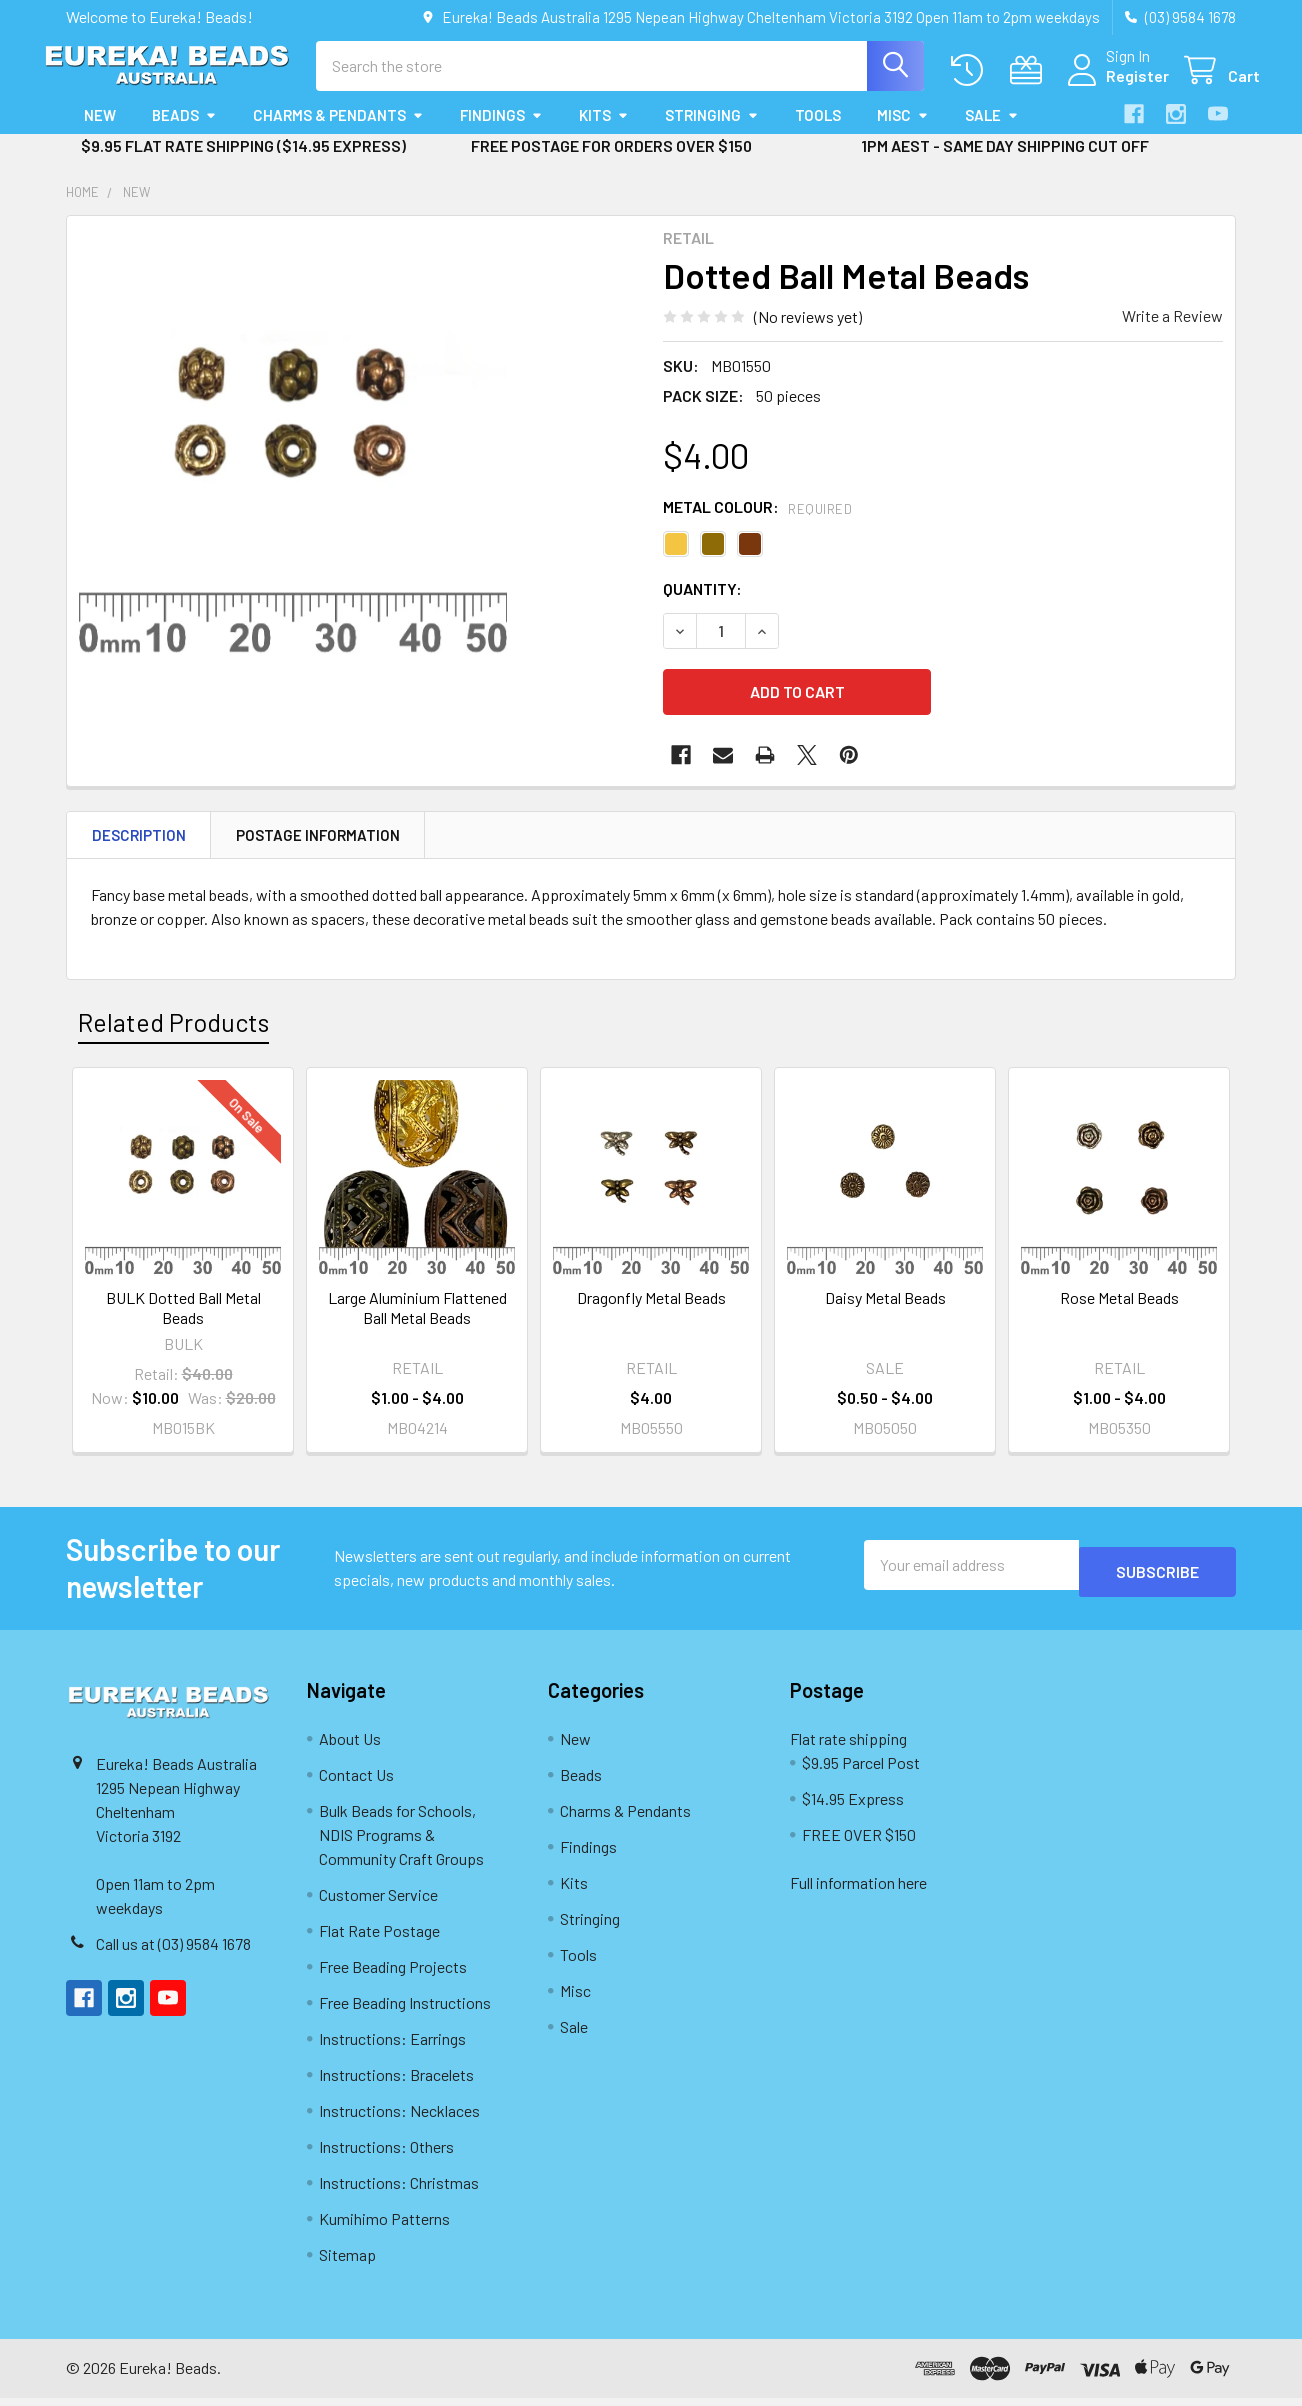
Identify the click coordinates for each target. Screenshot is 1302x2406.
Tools (818, 133)
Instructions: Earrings (392, 2046)
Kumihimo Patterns (384, 2226)
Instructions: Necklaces (399, 2118)
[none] (293, 460)
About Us (350, 1746)
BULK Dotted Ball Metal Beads (183, 1315)
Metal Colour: (757, 524)
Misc (903, 133)
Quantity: (702, 606)
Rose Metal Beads (1119, 1305)
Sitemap (347, 2262)
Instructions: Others (386, 2154)
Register (1113, 87)
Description (139, 843)
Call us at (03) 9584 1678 (173, 1951)
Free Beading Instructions (405, 2010)
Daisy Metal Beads (885, 1305)
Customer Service (378, 1902)
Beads (184, 133)
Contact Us (356, 1782)
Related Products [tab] (173, 1031)
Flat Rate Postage (379, 1938)
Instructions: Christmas (399, 2190)
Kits (604, 133)
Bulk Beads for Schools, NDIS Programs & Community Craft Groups (401, 1842)
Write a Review (1172, 333)
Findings (501, 133)
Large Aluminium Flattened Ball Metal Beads (417, 1315)
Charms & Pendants (338, 133)
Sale (992, 133)
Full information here (858, 1890)
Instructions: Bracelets (396, 2082)
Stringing (712, 133)
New (100, 133)
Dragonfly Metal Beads (651, 1305)
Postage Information (318, 843)
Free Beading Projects (393, 1974)
